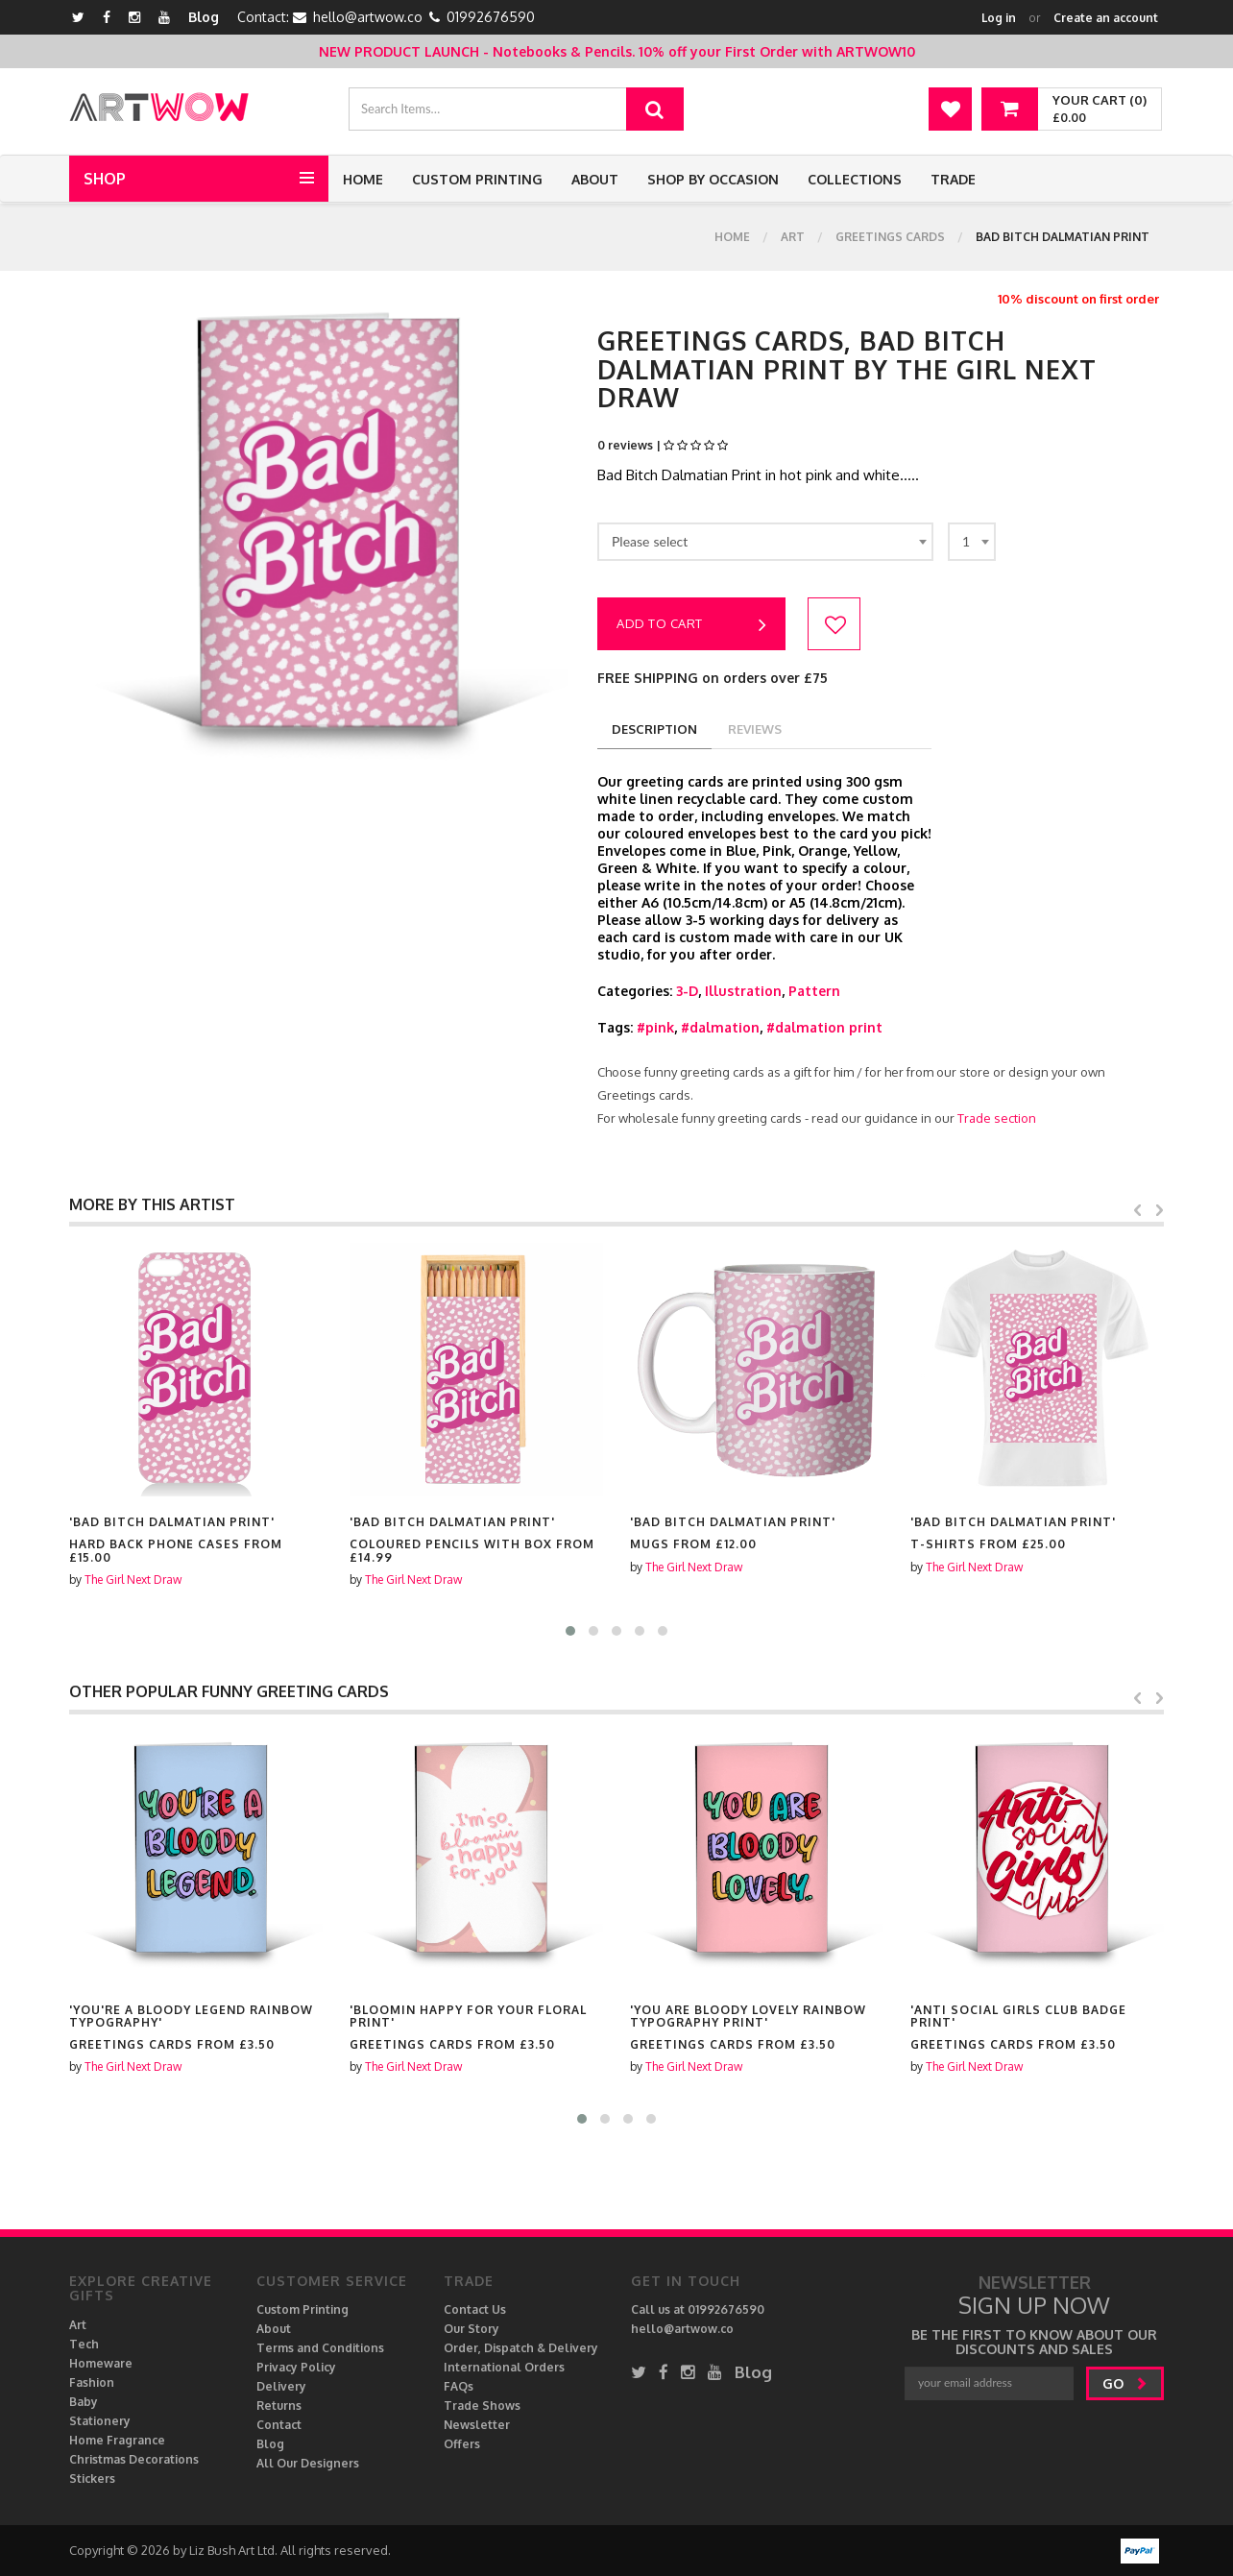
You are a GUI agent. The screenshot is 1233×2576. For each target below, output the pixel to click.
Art (793, 237)
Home (363, 179)
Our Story (471, 2328)
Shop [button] (105, 178)
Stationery (100, 2421)
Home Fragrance (117, 2440)
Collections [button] (855, 179)
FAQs (458, 2386)
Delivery (281, 2386)
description (654, 729)
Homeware (101, 2363)
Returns (279, 2405)
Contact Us (475, 2309)
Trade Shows (482, 2405)
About (594, 179)
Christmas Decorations (134, 2459)
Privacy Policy (296, 2367)
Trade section (996, 1118)
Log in (998, 18)
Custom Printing (477, 179)
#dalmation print (824, 1027)
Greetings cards (890, 237)
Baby (83, 2401)
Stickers (92, 2478)
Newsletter (477, 2425)
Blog (203, 17)
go (1125, 2383)
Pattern (814, 991)
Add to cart (691, 625)
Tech (84, 2344)
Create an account (1105, 18)
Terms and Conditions (320, 2348)
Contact (279, 2425)
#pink (655, 1027)
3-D (687, 991)
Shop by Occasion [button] (713, 179)
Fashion (91, 2382)
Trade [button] (953, 179)
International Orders (504, 2367)
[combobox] (765, 541)
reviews (755, 729)
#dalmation (720, 1027)
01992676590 (491, 17)
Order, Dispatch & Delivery (521, 2348)
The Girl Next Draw (133, 1579)
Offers (462, 2444)
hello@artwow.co (368, 17)
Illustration (743, 991)
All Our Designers (307, 2463)
